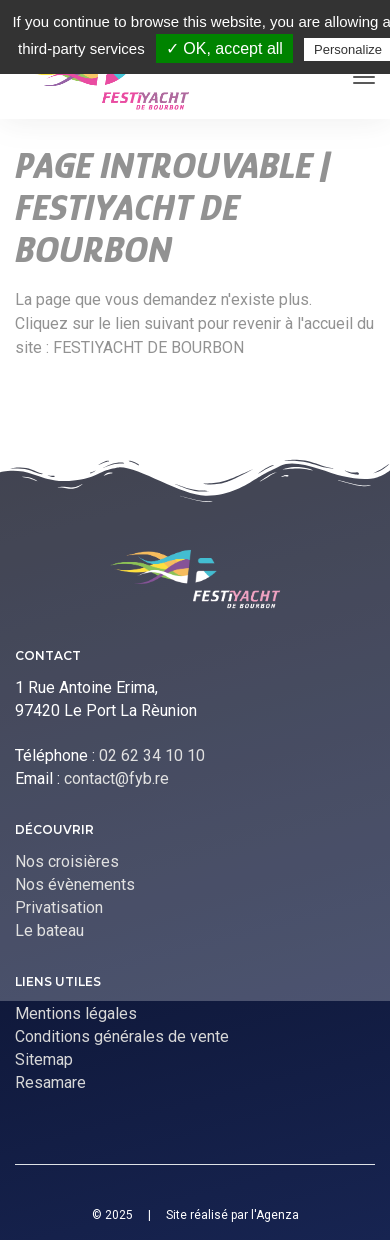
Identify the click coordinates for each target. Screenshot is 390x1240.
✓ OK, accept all (224, 48)
